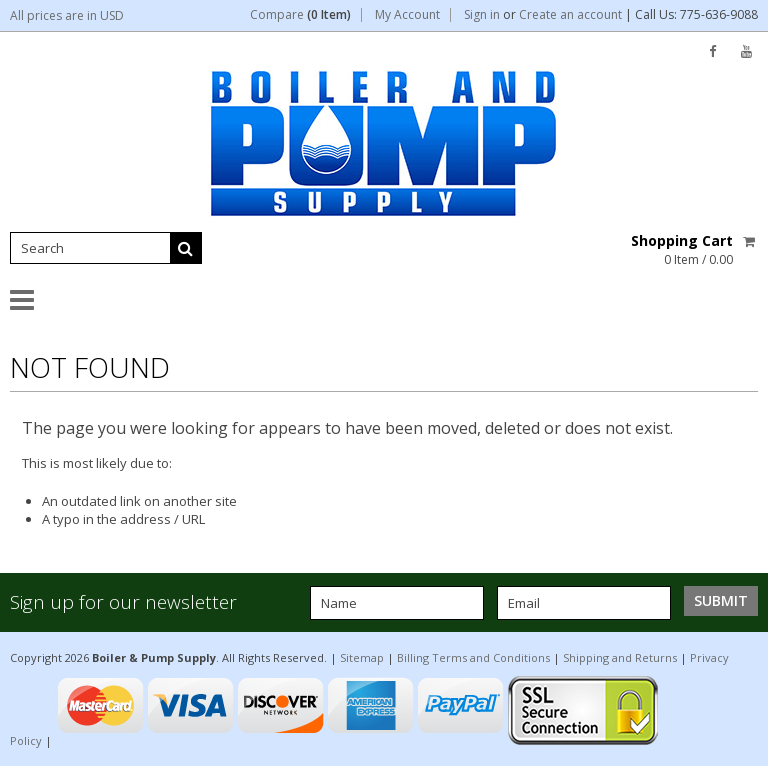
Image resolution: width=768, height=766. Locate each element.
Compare (300, 15)
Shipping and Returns (620, 657)
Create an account (570, 15)
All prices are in (67, 15)
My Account (407, 15)
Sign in (482, 15)
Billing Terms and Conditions (473, 657)
